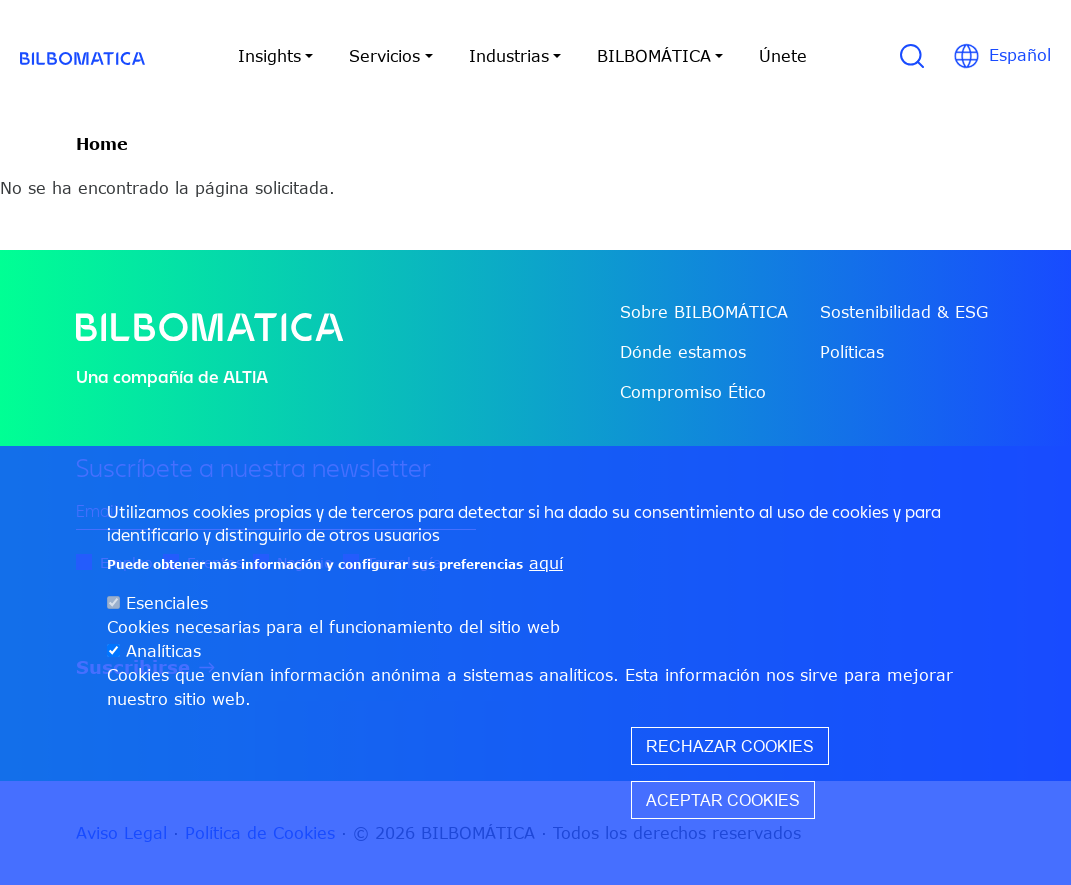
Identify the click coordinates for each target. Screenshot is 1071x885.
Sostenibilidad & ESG (904, 312)
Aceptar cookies (723, 800)
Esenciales (167, 603)
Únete (783, 56)
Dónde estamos (683, 352)
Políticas (852, 352)
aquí (546, 563)
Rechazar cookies (730, 746)
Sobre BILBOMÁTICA (704, 312)
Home (102, 144)
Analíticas (163, 651)
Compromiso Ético (693, 392)
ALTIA (245, 376)
